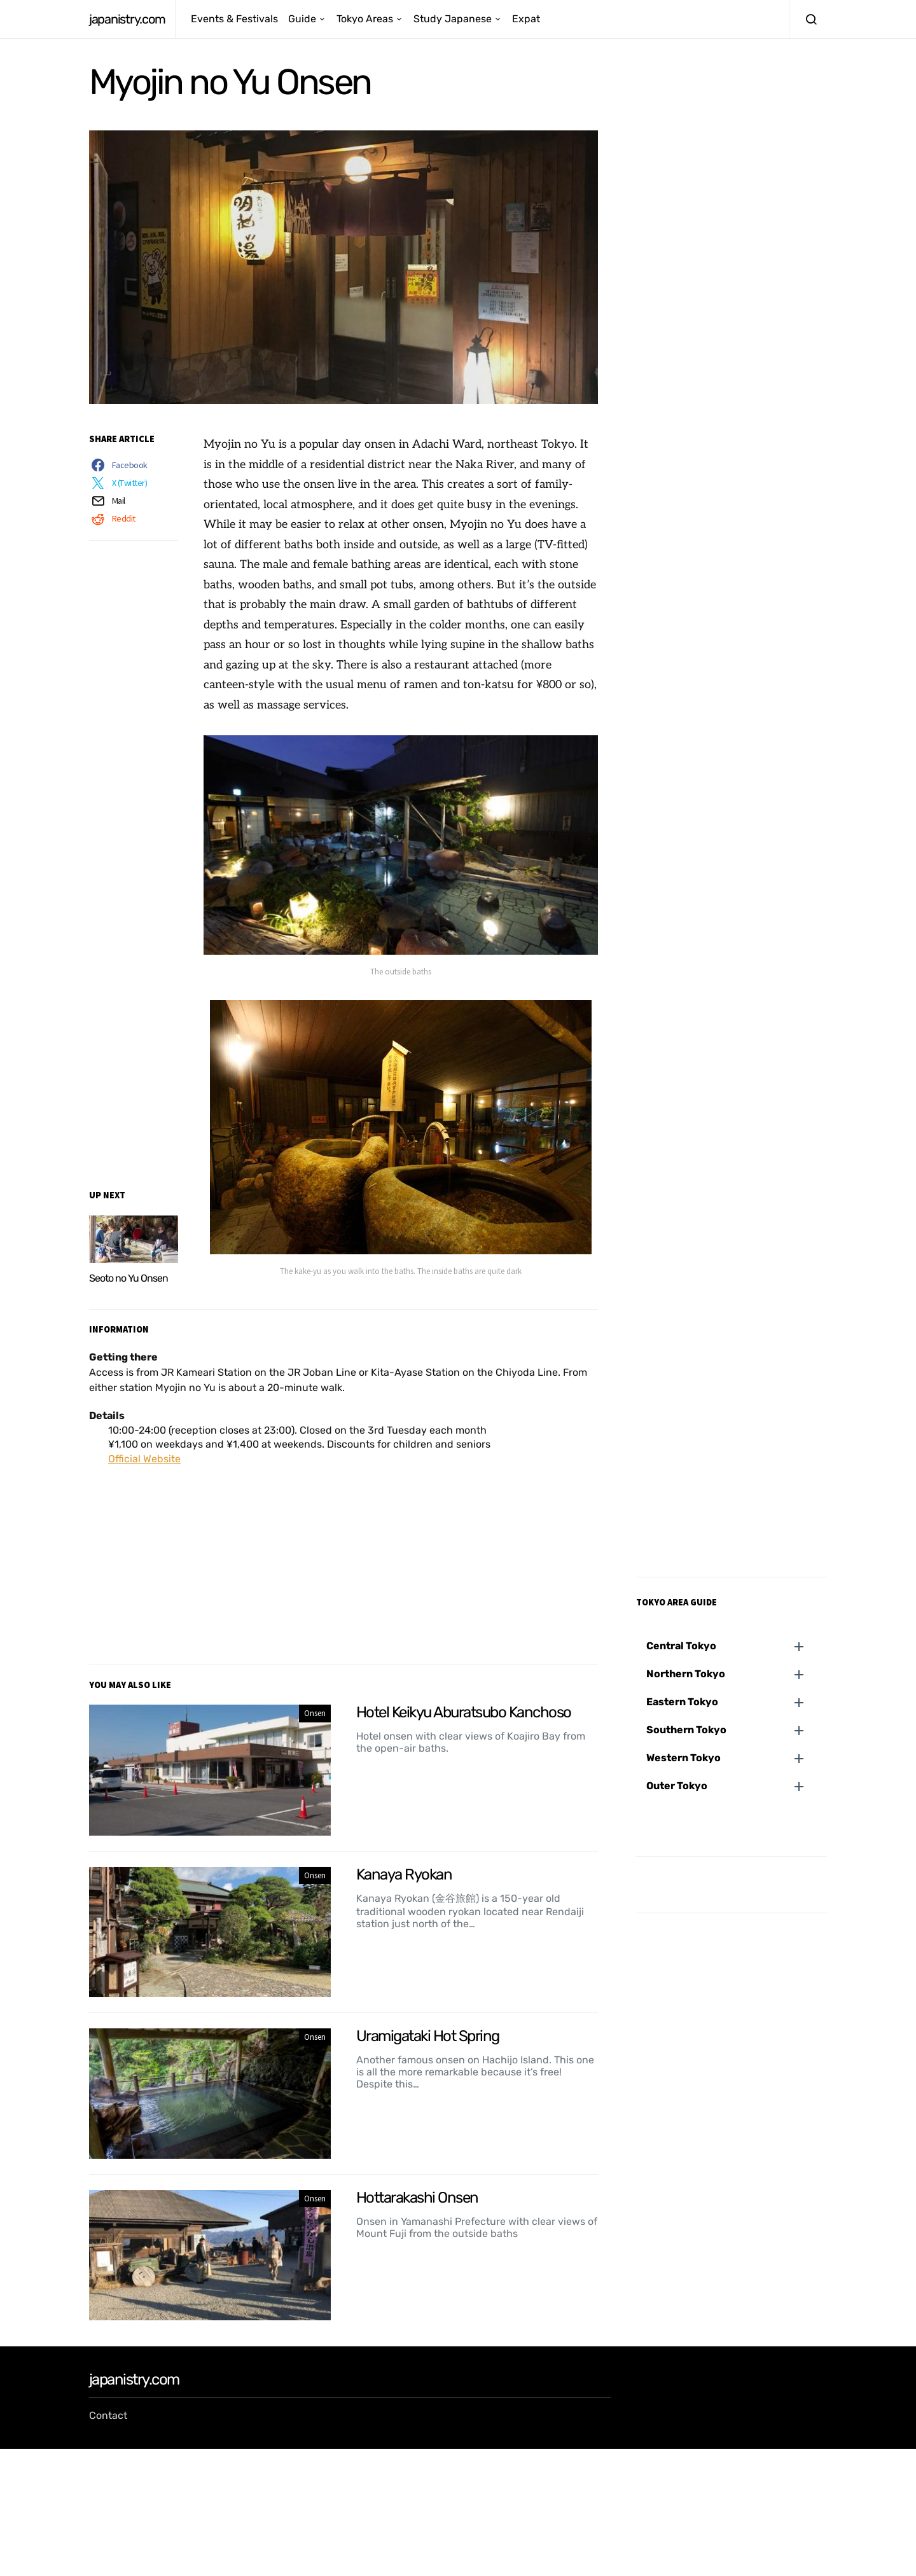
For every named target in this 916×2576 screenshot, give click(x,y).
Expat (526, 19)
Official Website (144, 1459)
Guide (302, 19)
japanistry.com (127, 19)
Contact (108, 2415)
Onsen (315, 1713)
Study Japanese (452, 19)
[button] (736, 1646)
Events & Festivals (234, 19)
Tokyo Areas (365, 19)
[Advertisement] (343, 1555)
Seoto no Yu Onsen (128, 1278)
